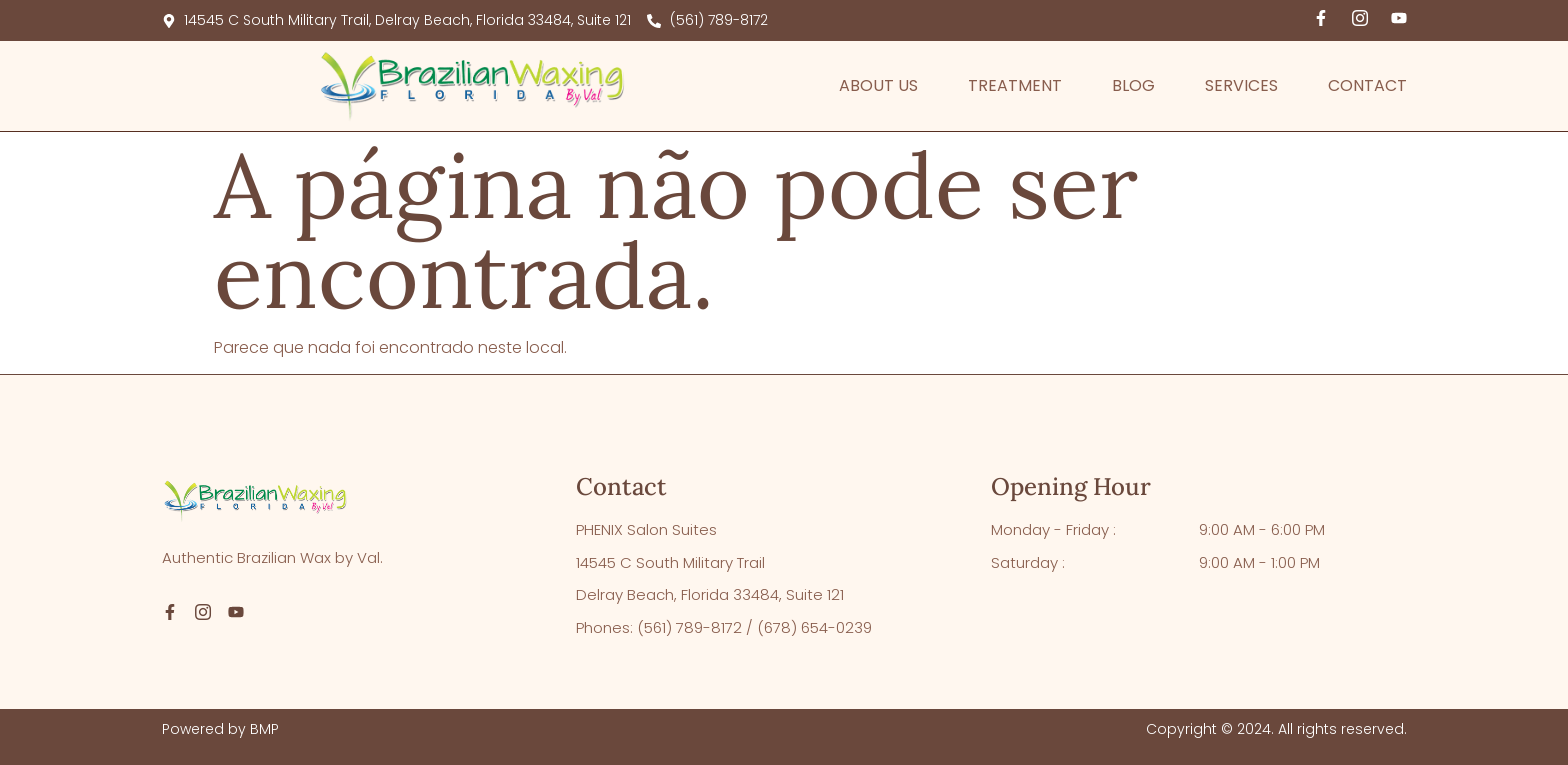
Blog (1133, 85)
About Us (878, 85)
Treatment (1015, 85)
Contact (1367, 85)
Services (1241, 85)
